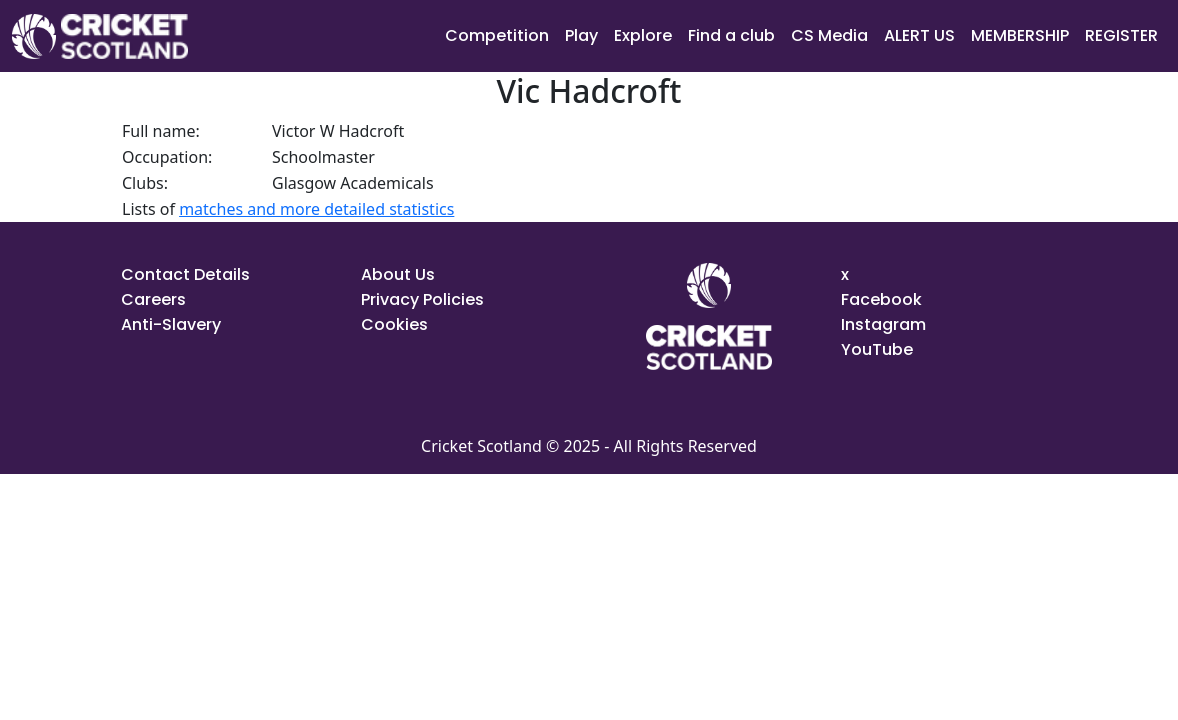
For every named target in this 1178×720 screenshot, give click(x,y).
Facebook (881, 299)
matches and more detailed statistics (316, 209)
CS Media (829, 35)
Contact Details (185, 274)
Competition (497, 35)
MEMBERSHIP (1020, 35)
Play (581, 35)
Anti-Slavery (171, 324)
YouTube (877, 349)
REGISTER (1121, 35)
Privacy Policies (422, 299)
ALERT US (919, 35)
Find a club (731, 35)
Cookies (394, 324)
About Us (398, 274)
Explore (643, 35)
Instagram (883, 324)
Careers (153, 299)
